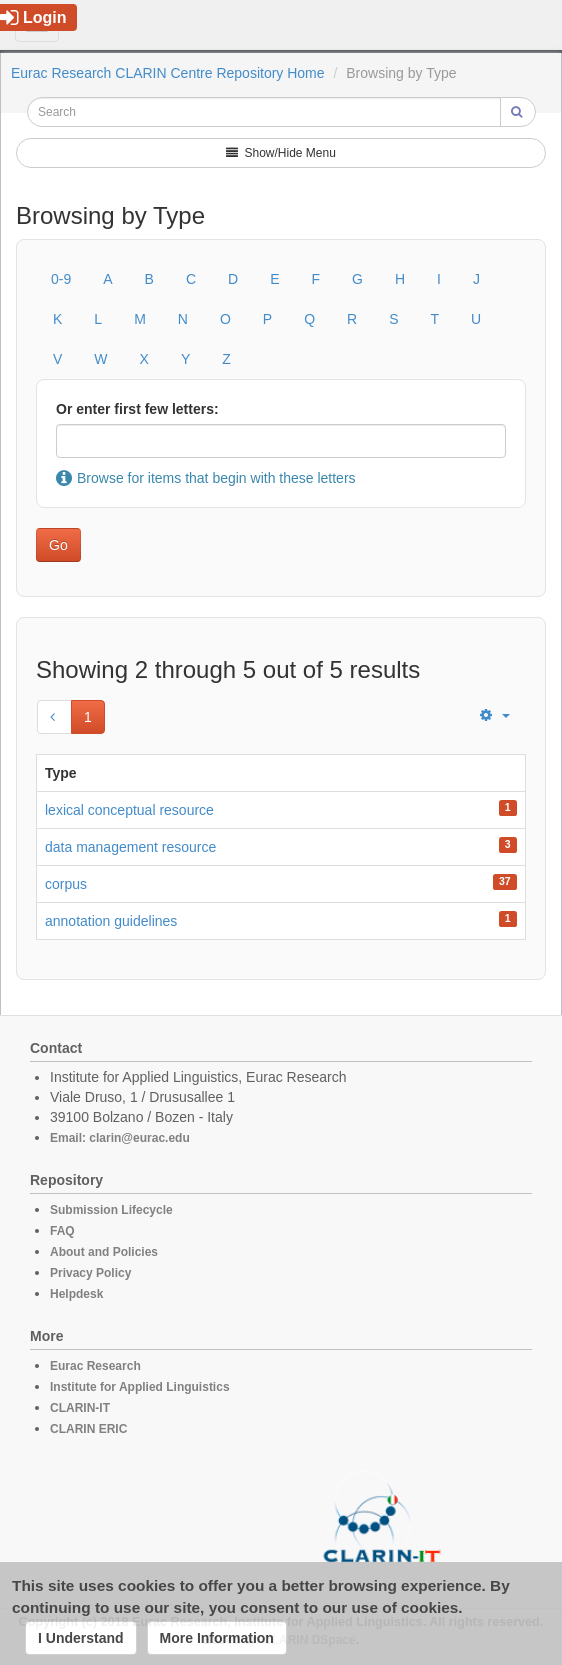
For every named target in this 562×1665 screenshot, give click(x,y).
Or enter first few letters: (137, 409)
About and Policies (104, 1252)
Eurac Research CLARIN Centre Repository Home (168, 73)
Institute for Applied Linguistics (140, 1387)
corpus (66, 884)
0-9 (61, 279)
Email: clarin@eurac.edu (120, 1138)
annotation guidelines (111, 921)
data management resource (130, 847)
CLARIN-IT (80, 1408)
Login (33, 17)
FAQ (62, 1231)
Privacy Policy (90, 1273)
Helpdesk (76, 1294)
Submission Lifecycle (111, 1210)
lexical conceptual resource (129, 810)
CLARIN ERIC (88, 1429)
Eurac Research (95, 1366)
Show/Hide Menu (281, 153)
